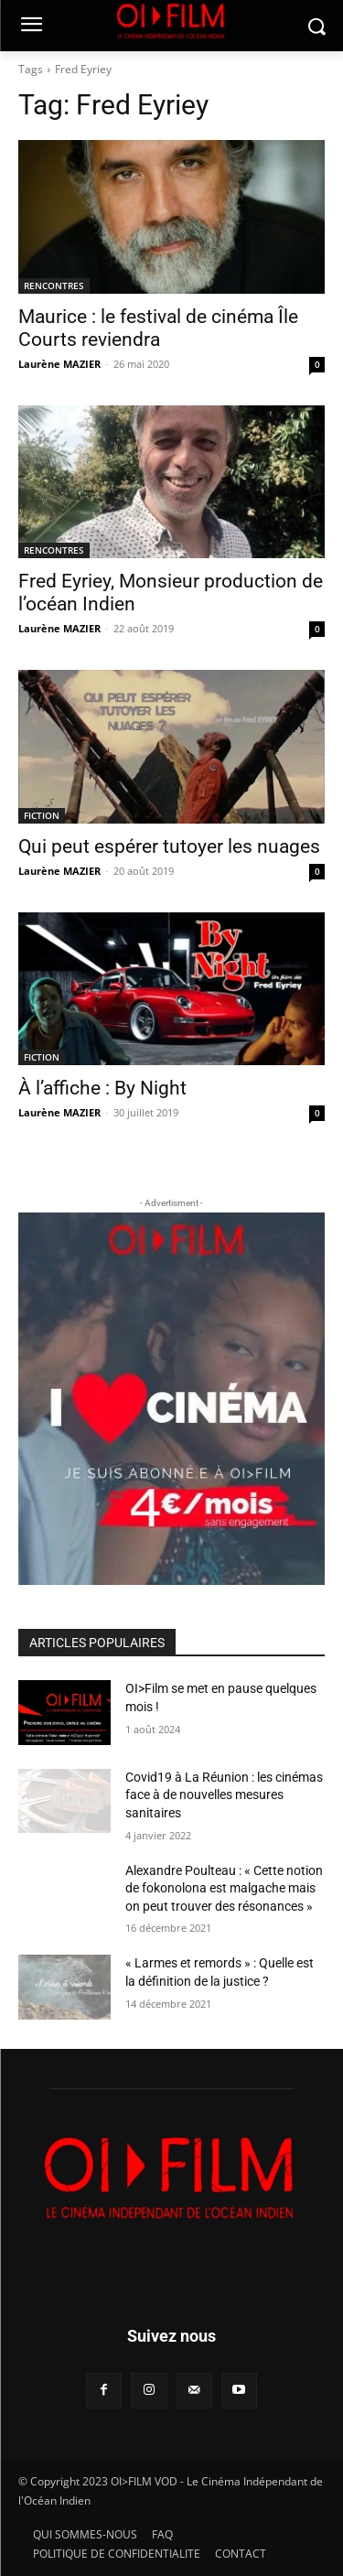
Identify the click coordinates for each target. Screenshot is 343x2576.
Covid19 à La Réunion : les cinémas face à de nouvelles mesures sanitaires (224, 1795)
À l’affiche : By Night (102, 1088)
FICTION (41, 815)
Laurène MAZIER (59, 364)
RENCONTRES (54, 285)
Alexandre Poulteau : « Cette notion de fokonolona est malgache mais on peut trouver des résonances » (224, 1888)
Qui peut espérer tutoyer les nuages (169, 846)
